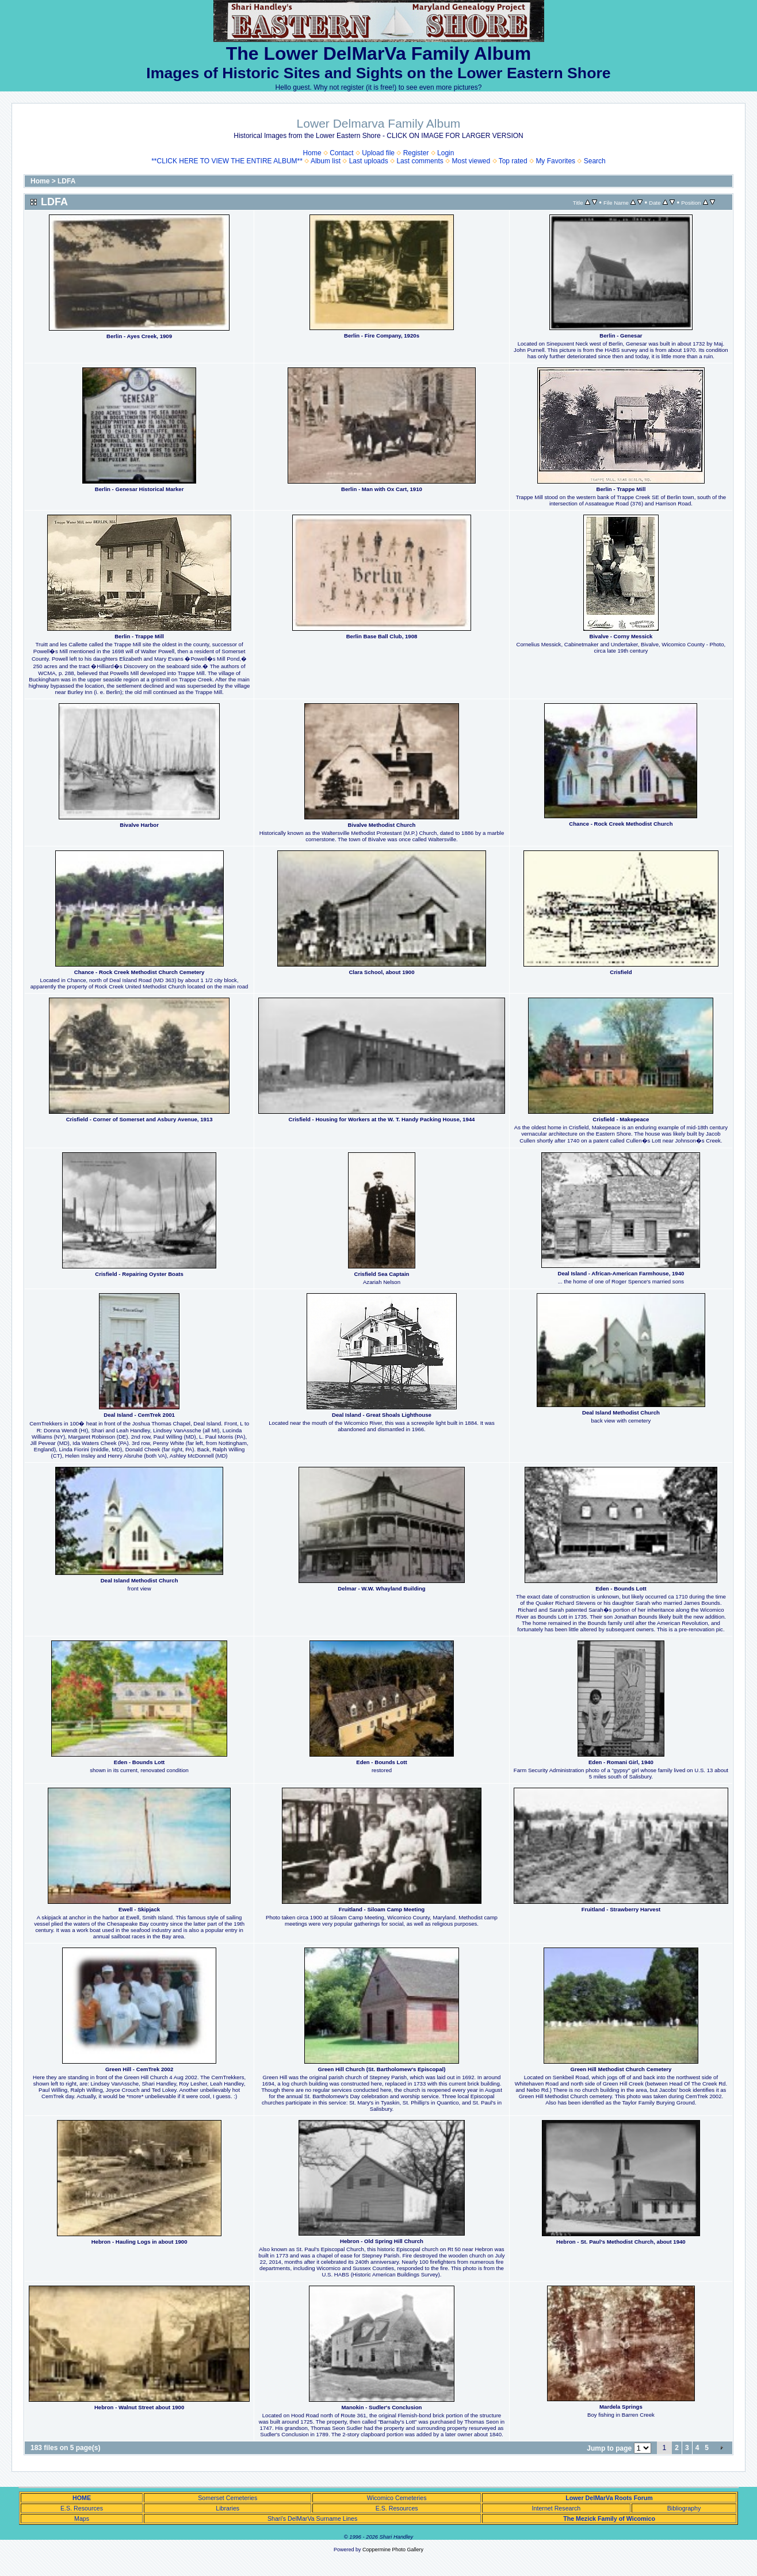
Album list (326, 161)
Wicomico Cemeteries (397, 2497)
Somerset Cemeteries (227, 2497)
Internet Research (556, 2508)
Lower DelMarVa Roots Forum (609, 2497)
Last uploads (368, 161)
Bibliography (684, 2508)
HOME (81, 2497)
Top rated (513, 161)
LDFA (66, 181)
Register (416, 153)
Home (312, 153)
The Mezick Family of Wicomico (609, 2518)
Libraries (227, 2508)
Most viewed (471, 161)
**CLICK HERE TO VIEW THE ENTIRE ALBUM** (227, 161)
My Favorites (555, 161)
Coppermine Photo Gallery (392, 2549)
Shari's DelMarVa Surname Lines (312, 2518)
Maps (81, 2518)
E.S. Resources (81, 2508)
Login (445, 153)
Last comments (419, 161)
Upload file (378, 153)
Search (595, 161)
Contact (341, 153)
